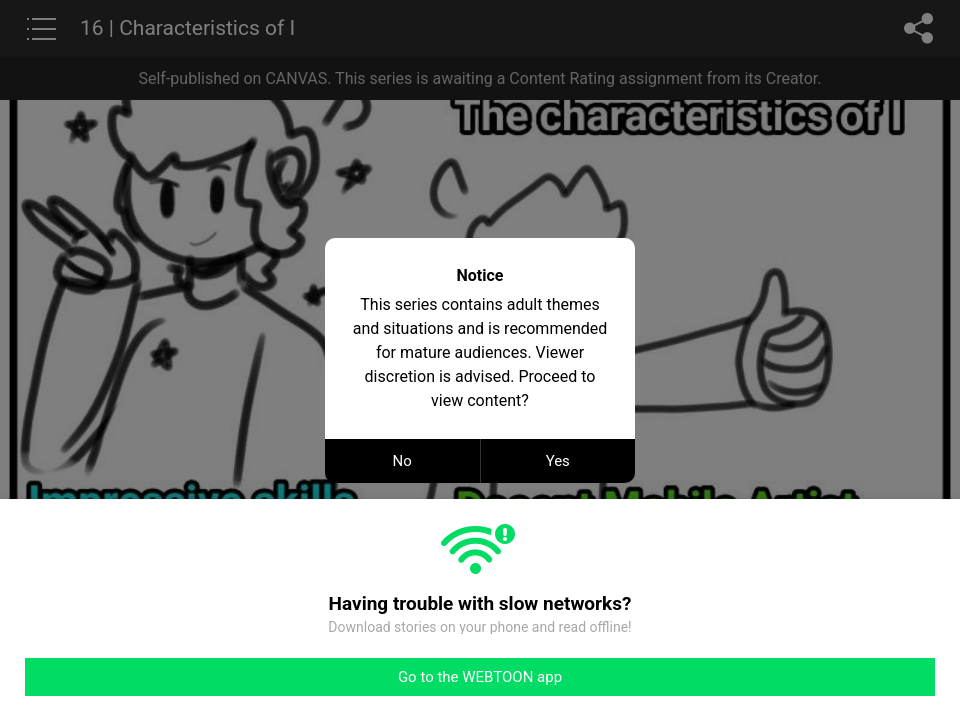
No (402, 461)
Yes (558, 461)
